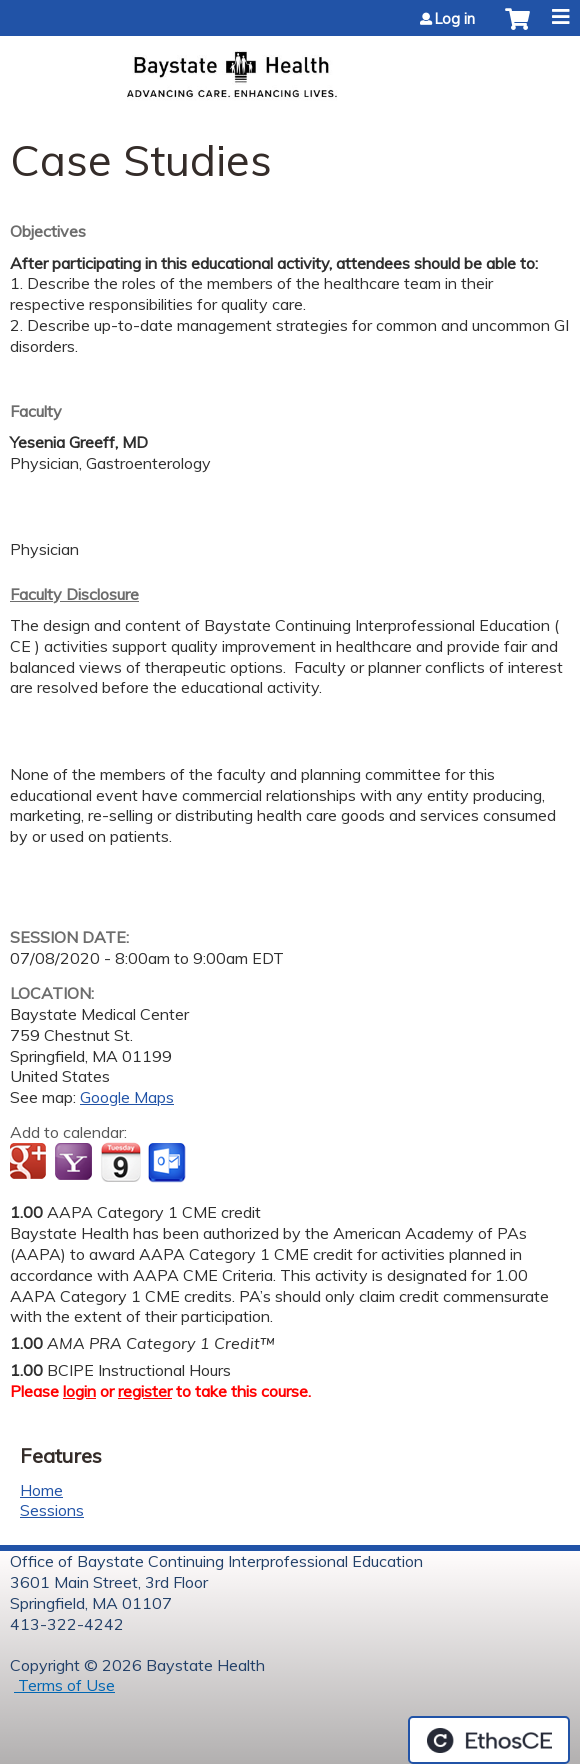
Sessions (52, 1510)
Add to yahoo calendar (75, 1163)
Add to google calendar (30, 1163)
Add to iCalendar (120, 1162)
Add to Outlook (168, 1163)
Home (41, 1490)
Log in (455, 19)
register (145, 1391)
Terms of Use (64, 1685)
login (79, 1391)
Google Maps (127, 1097)
